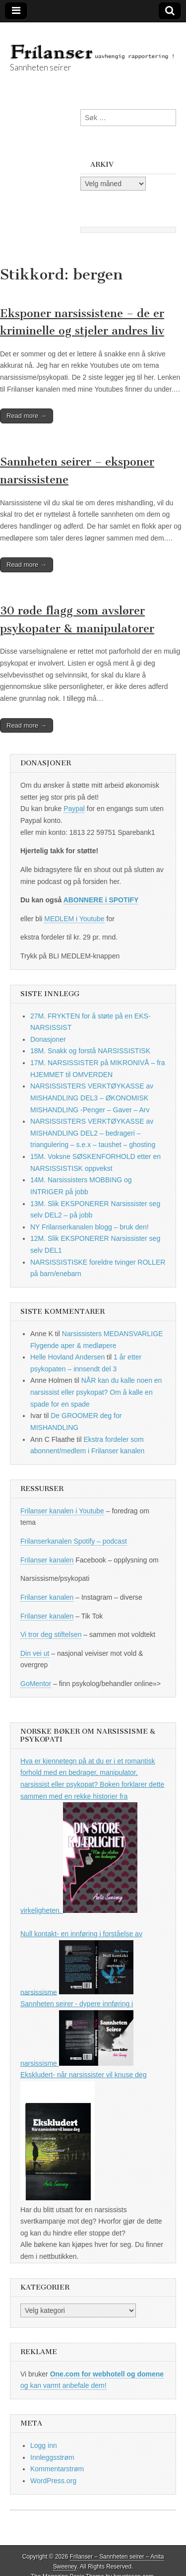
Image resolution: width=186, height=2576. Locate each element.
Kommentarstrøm (57, 2469)
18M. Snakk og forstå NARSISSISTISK (90, 1051)
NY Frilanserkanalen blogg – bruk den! (89, 1227)
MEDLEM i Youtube (74, 919)
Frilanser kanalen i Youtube (62, 1511)
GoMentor (35, 1684)
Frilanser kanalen (46, 1560)
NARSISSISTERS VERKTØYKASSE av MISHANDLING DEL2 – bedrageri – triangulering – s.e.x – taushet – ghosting (92, 1133)
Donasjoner (48, 1039)
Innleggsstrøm (52, 2457)
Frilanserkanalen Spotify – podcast (73, 1541)
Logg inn (43, 2445)
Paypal (74, 809)
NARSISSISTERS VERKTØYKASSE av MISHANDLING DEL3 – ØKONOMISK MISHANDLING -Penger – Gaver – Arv (91, 1097)
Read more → (26, 415)
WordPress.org (53, 2481)
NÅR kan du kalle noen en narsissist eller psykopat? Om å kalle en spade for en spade (96, 1392)
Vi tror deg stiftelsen (50, 1634)
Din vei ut (34, 1653)
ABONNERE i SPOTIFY (101, 900)
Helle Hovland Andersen (67, 1357)
